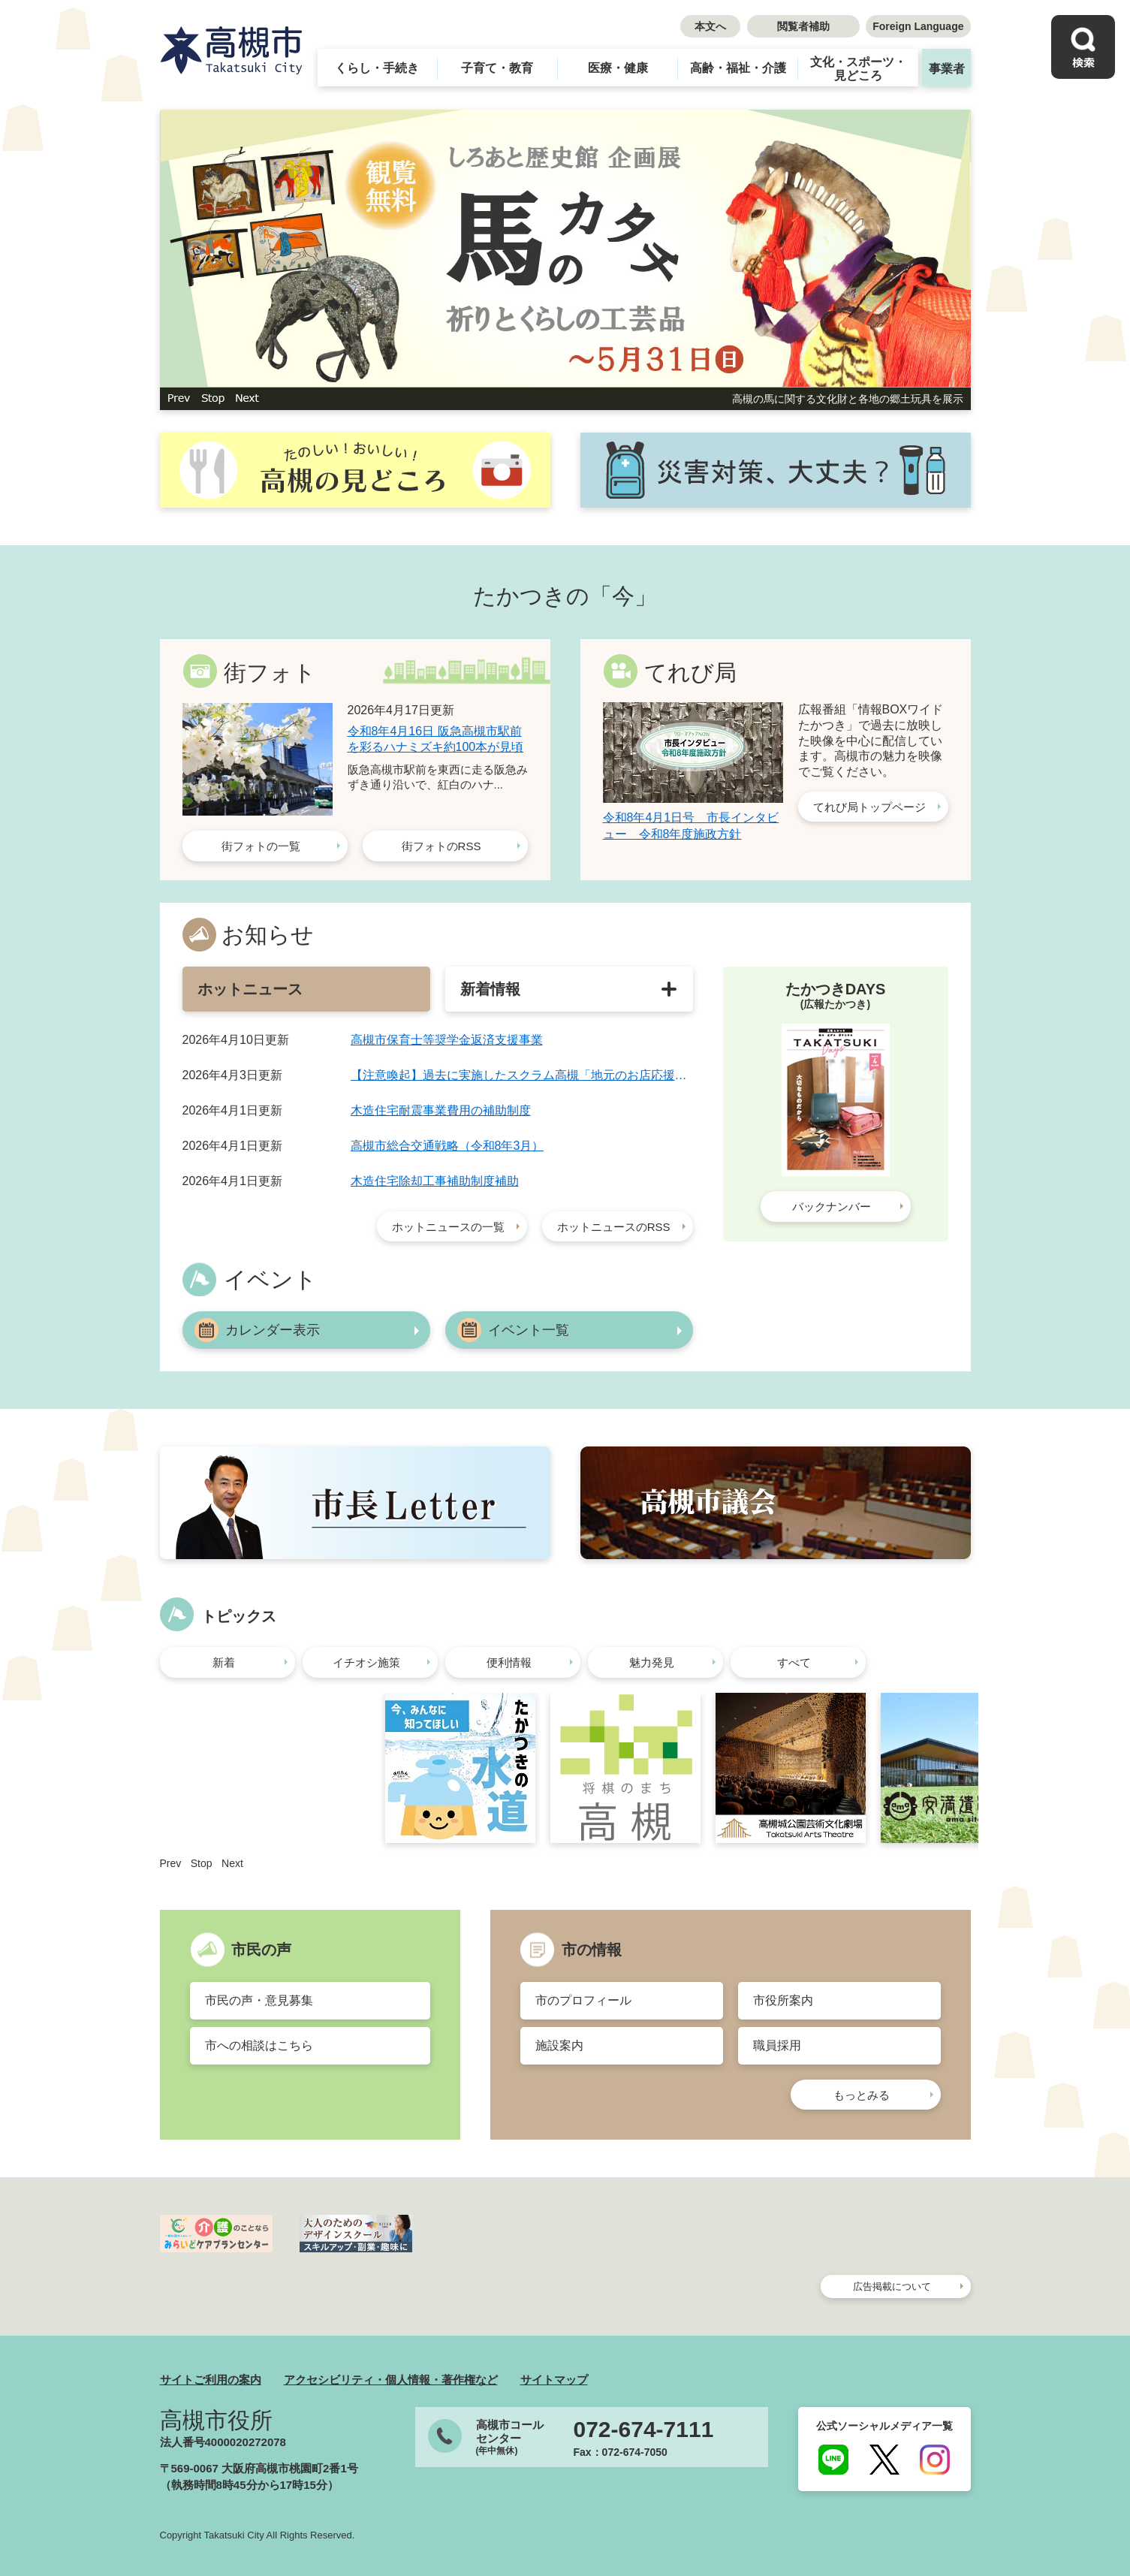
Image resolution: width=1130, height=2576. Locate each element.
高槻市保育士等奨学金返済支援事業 (447, 1039)
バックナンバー (831, 1206)
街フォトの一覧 (260, 846)
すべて (794, 1662)
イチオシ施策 (366, 1662)
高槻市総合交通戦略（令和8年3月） (447, 1145)
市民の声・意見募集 (259, 2000)
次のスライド (247, 399)
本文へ (710, 26)
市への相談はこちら (259, 2045)
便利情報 (509, 1662)
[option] (565, 260)
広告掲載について (892, 2286)
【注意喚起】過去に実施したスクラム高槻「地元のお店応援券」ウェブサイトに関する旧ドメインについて (522, 1075)
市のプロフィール (583, 2000)
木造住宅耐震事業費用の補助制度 (441, 1110)
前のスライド (179, 399)
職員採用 (777, 2045)
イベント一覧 (528, 1330)
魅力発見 (651, 1662)
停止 (213, 399)
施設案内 (559, 2045)
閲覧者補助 (803, 26)
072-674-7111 (644, 2429)
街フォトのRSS (441, 846)
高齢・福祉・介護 (738, 68)
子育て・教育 (497, 68)
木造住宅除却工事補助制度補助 (435, 1181)
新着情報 (490, 989)
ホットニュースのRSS (613, 1226)
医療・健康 (618, 68)
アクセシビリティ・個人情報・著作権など (391, 2379)
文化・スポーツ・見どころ (858, 69)
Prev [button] (171, 1863)
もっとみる (861, 2095)
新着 (223, 1662)
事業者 (947, 68)
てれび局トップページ (869, 807)
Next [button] (232, 1863)
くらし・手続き (377, 68)
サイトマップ (554, 2379)
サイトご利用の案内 (210, 2379)
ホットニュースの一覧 (448, 1226)
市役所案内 (783, 2000)
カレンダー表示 (272, 1330)
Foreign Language (917, 26)
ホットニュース (250, 989)
